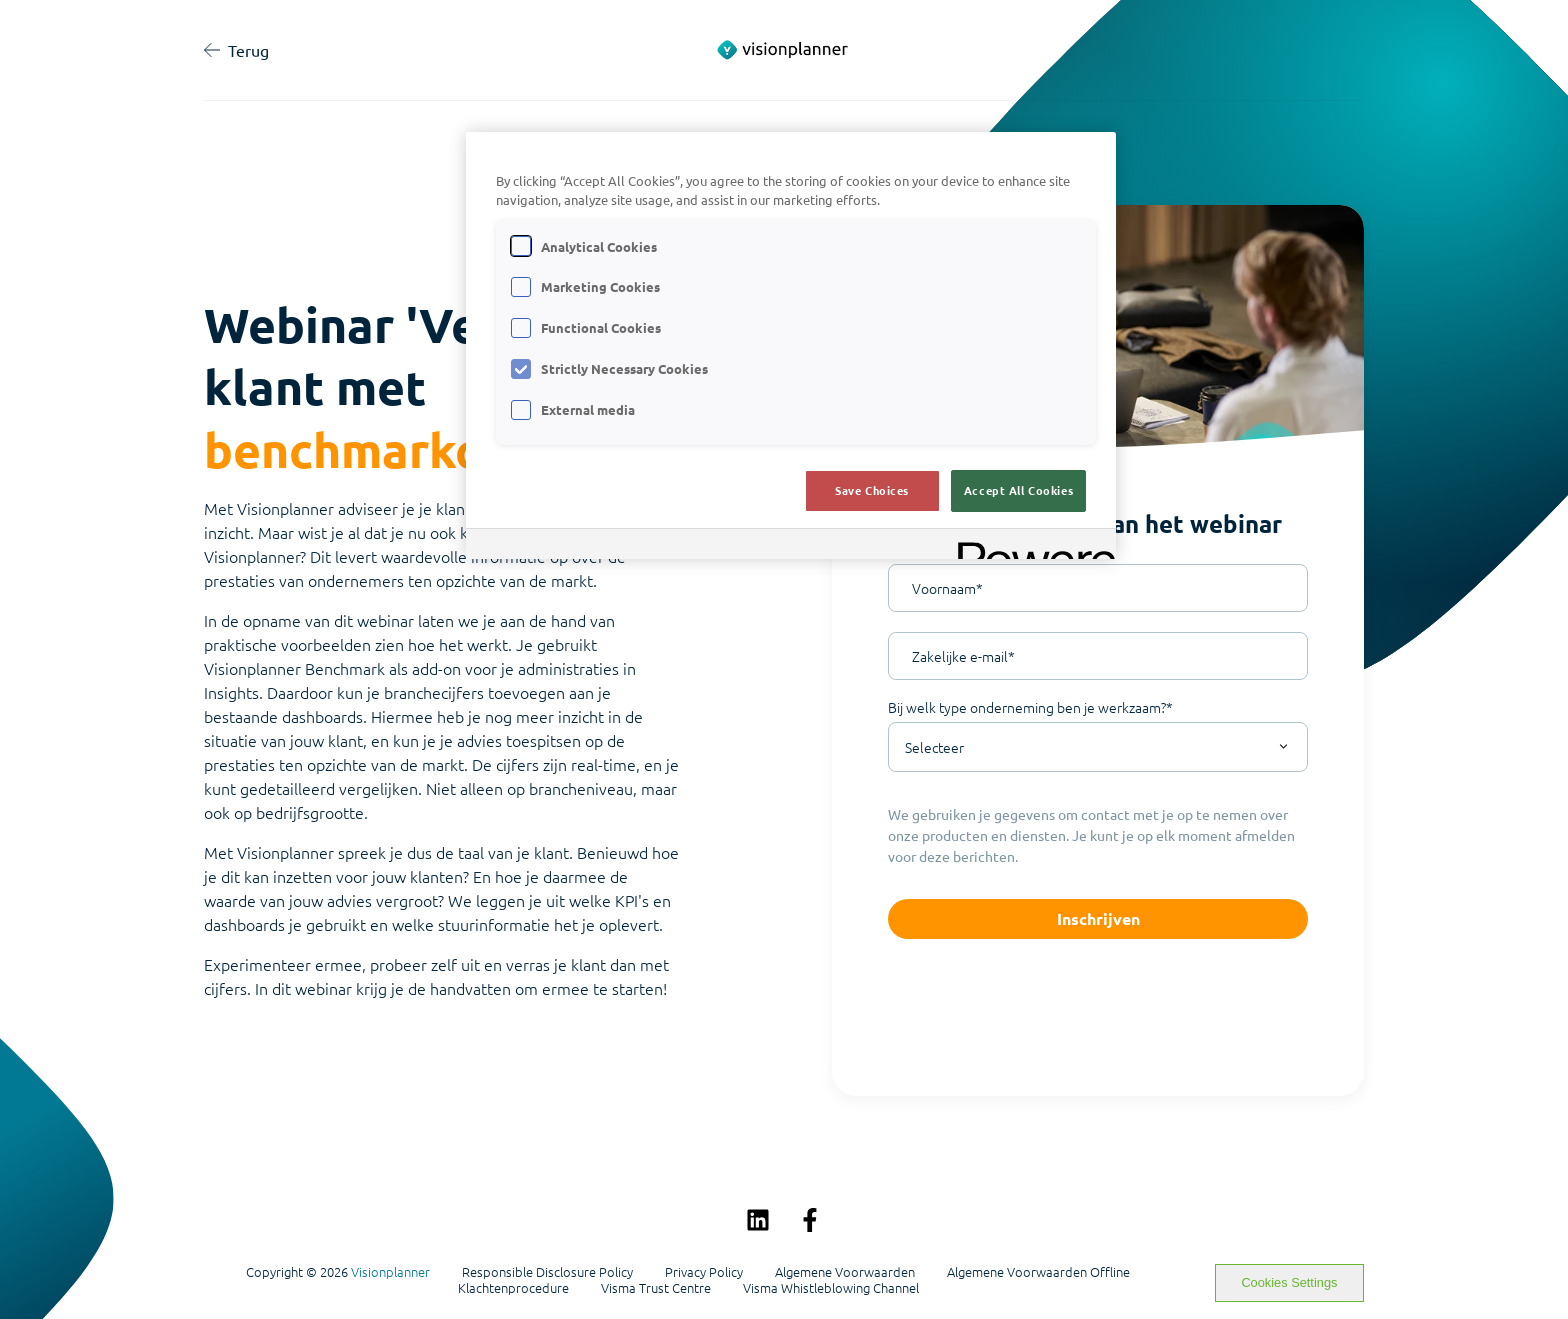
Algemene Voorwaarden (845, 1272)
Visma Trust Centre (656, 1288)
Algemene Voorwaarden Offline (1038, 1272)
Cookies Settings (1289, 1282)
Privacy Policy (704, 1272)
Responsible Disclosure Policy (547, 1272)
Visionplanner (390, 1271)
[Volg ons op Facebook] (810, 1220)
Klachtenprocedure (513, 1288)
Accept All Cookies (1018, 490)
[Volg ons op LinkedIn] (758, 1220)
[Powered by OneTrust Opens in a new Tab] (1030, 546)
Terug (236, 50)
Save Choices (872, 490)
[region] (791, 345)
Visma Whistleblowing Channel (831, 1288)
